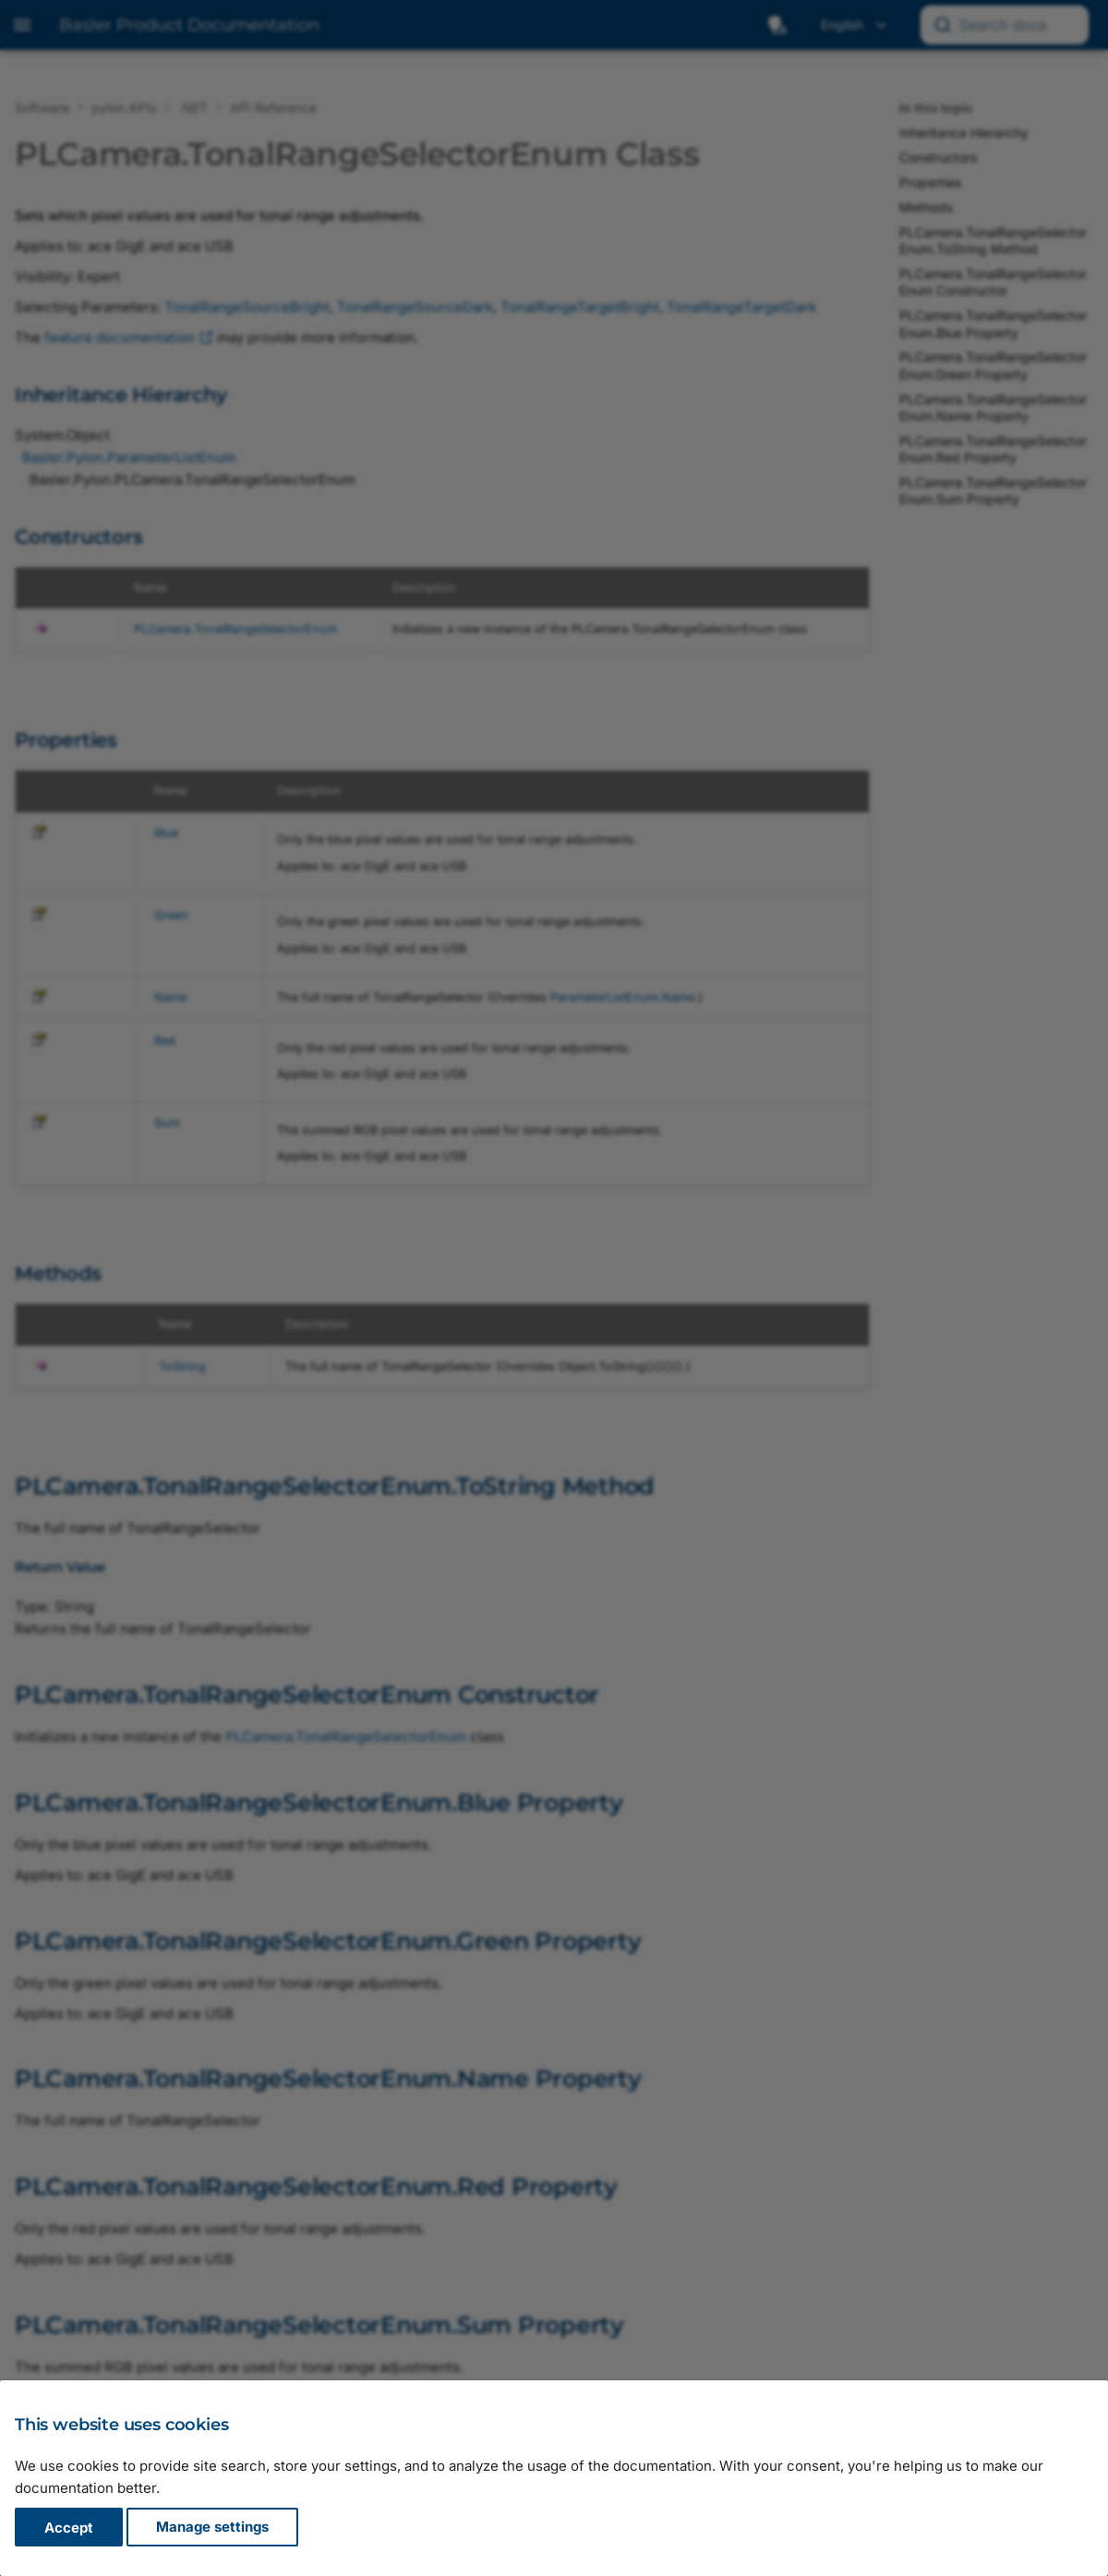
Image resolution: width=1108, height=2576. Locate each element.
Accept (68, 2527)
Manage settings (212, 2527)
